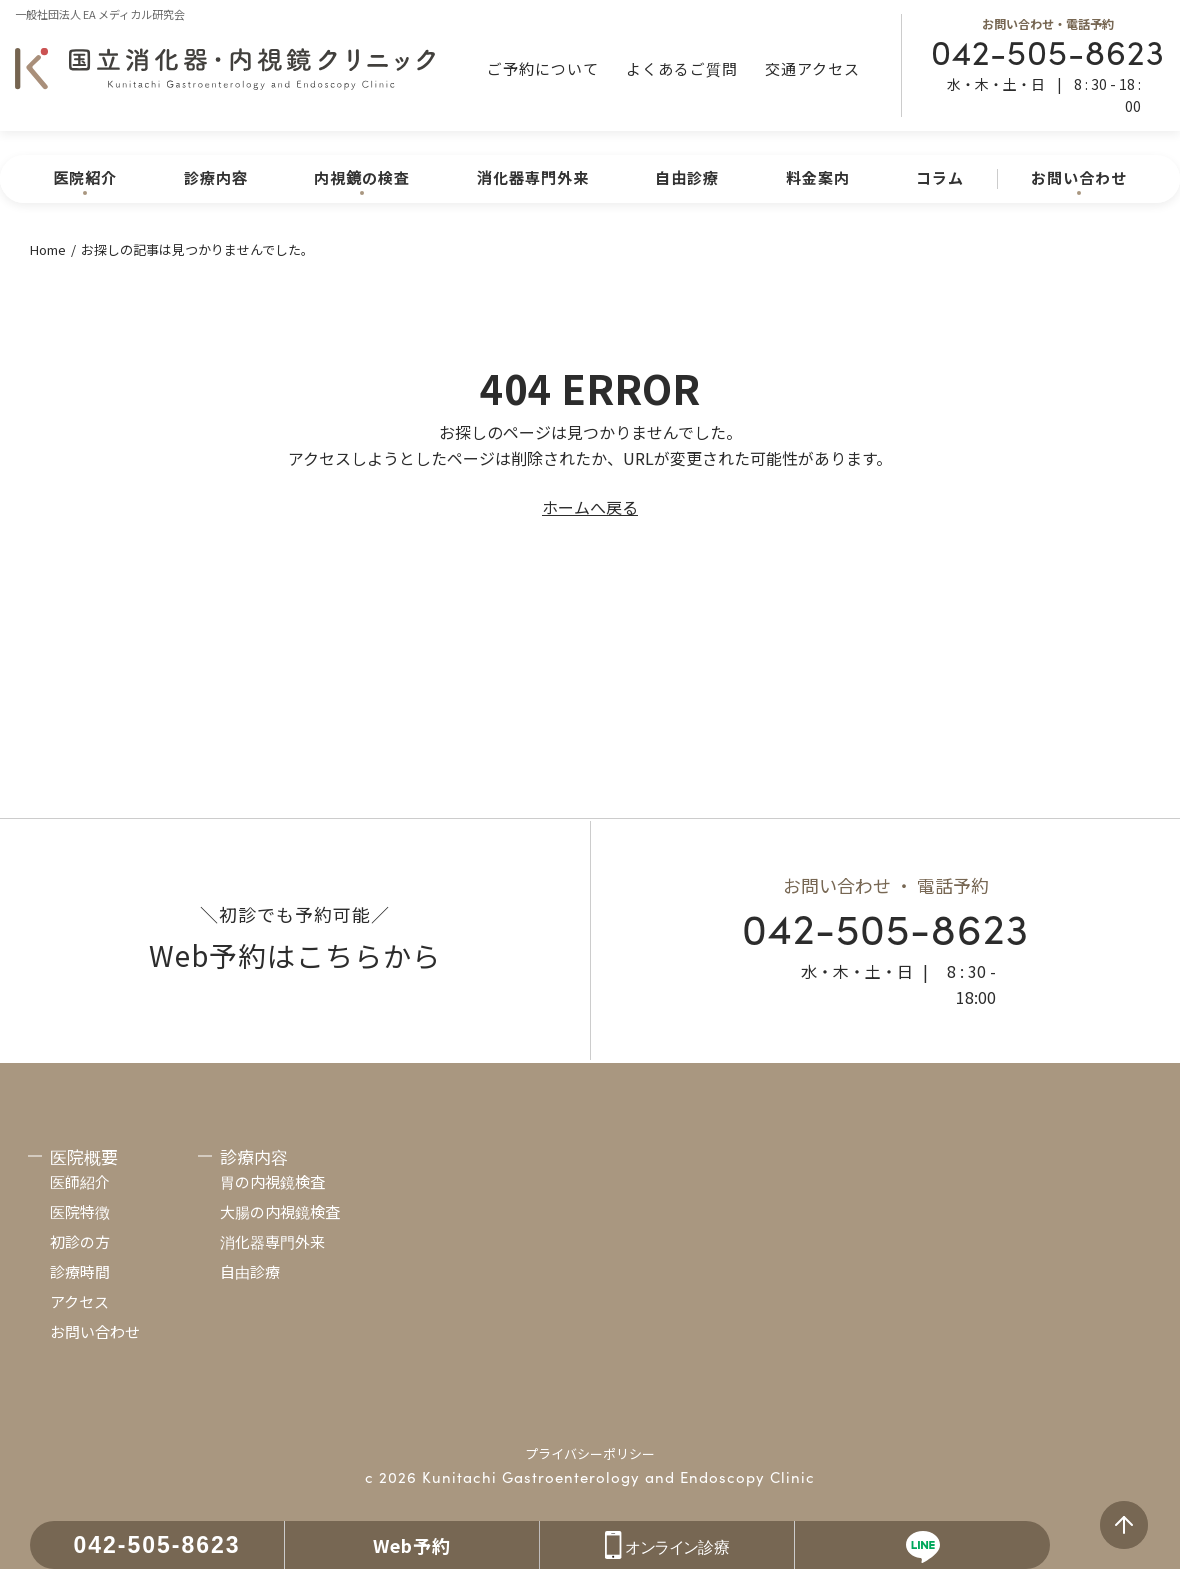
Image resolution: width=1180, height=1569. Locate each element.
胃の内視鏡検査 (272, 1181)
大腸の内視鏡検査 (280, 1211)
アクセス (79, 1301)
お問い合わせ (95, 1331)
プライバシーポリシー (590, 1453)
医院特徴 (80, 1211)
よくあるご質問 (682, 68)
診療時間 (80, 1271)
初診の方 (80, 1241)
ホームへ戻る (590, 507)
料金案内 (818, 177)
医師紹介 (80, 1181)
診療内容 (216, 177)
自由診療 (687, 177)
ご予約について (543, 68)
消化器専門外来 (533, 177)
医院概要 (84, 1156)
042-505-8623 (1048, 50)
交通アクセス (812, 68)
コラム (940, 177)
